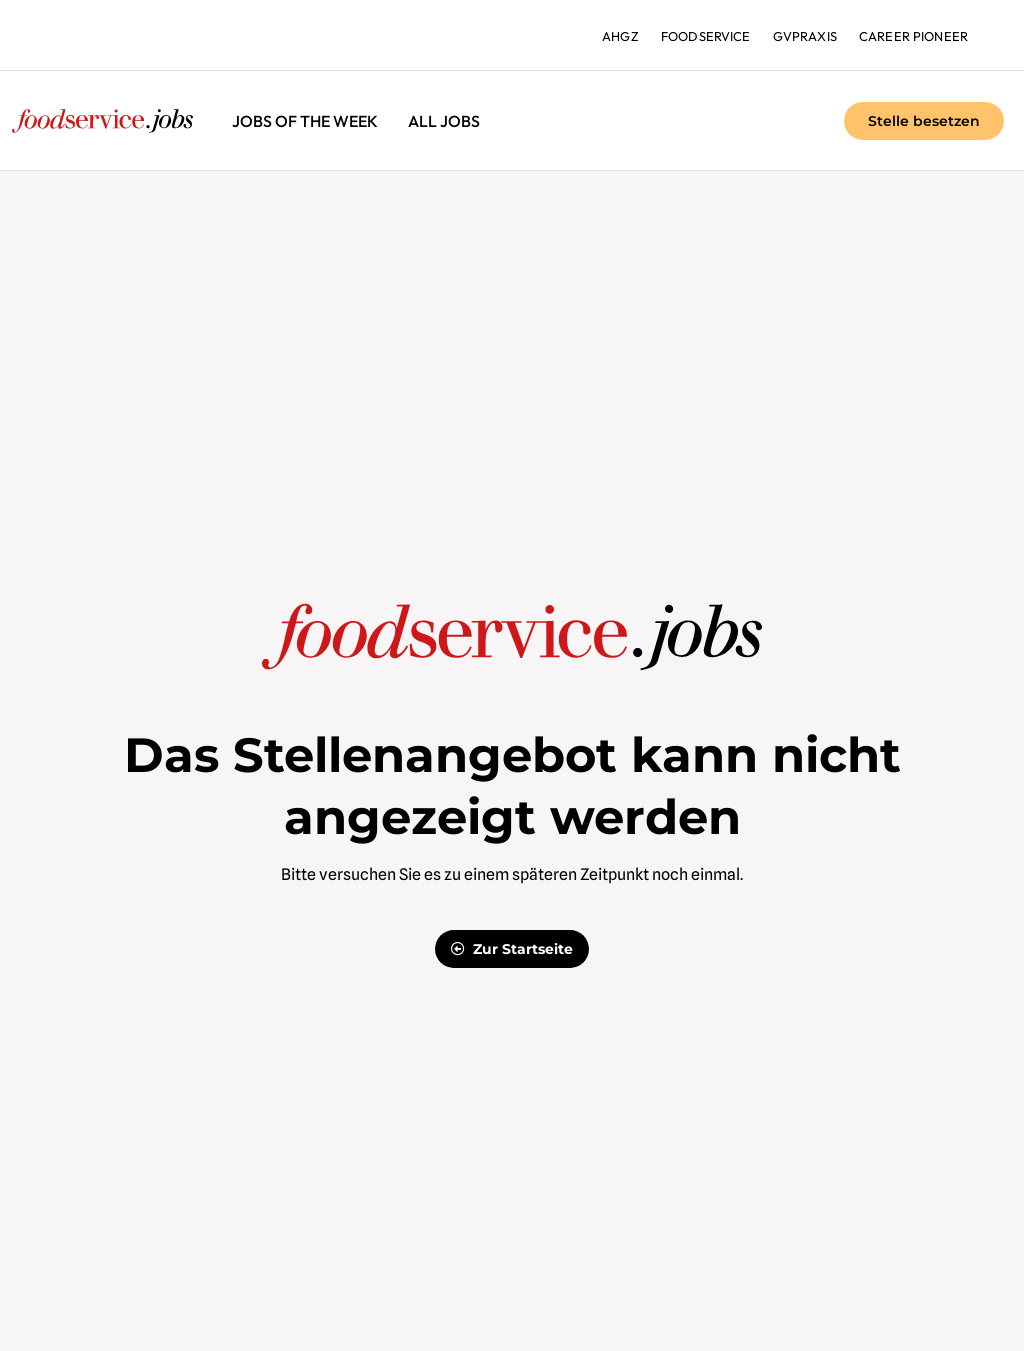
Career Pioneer (913, 36)
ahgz (613, 36)
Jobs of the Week (305, 121)
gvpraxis (802, 36)
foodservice (700, 36)
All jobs (444, 121)
